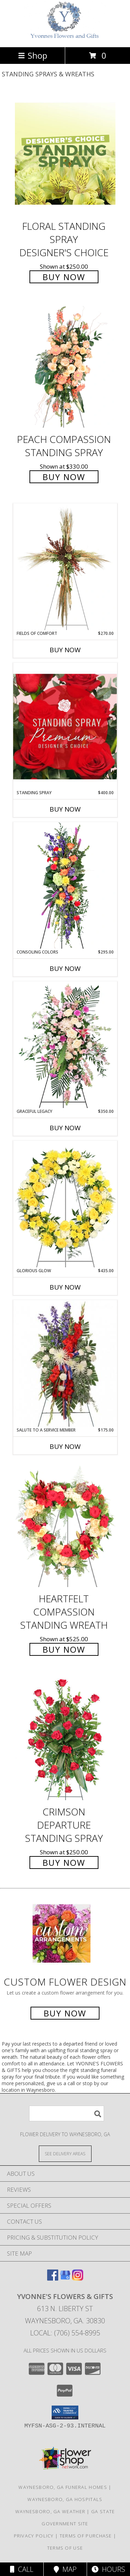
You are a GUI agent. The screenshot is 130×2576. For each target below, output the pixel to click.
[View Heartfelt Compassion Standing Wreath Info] (65, 1526)
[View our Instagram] (77, 2278)
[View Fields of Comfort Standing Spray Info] (65, 567)
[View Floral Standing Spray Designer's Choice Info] (65, 153)
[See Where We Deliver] (65, 2153)
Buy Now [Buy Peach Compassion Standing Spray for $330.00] (64, 477)
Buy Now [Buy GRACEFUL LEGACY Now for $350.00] (65, 1127)
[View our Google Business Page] (65, 2278)
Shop (32, 55)
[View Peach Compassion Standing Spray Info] (65, 366)
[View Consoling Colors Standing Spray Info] (65, 885)
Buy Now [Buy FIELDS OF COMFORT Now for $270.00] (65, 649)
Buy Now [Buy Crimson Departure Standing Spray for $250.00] (64, 1862)
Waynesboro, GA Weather (50, 2511)
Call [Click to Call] (21, 2569)
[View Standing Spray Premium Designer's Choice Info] (65, 726)
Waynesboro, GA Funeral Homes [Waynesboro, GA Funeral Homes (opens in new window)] (62, 2487)
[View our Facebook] (52, 2278)
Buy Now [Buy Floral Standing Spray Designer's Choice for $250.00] (64, 277)
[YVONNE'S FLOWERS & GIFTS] (65, 37)
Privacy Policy (34, 2536)
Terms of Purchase (86, 2536)
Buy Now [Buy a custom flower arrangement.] (65, 2013)
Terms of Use (65, 2548)
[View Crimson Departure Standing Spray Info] (65, 1739)
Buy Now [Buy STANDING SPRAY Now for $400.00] (65, 809)
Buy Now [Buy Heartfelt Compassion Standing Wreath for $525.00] (64, 1649)
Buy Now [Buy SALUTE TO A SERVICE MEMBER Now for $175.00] (65, 1446)
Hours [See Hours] (108, 2569)
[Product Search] (66, 2113)
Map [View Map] (65, 2569)
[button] (65, 2412)
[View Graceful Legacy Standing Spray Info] (65, 1045)
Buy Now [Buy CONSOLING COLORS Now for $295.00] (65, 968)
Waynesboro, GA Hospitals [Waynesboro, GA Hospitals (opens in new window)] (64, 2499)
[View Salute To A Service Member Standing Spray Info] (65, 1363)
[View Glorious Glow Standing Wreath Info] (65, 1204)
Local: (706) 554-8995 (65, 2333)
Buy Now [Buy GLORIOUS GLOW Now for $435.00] (65, 1287)
